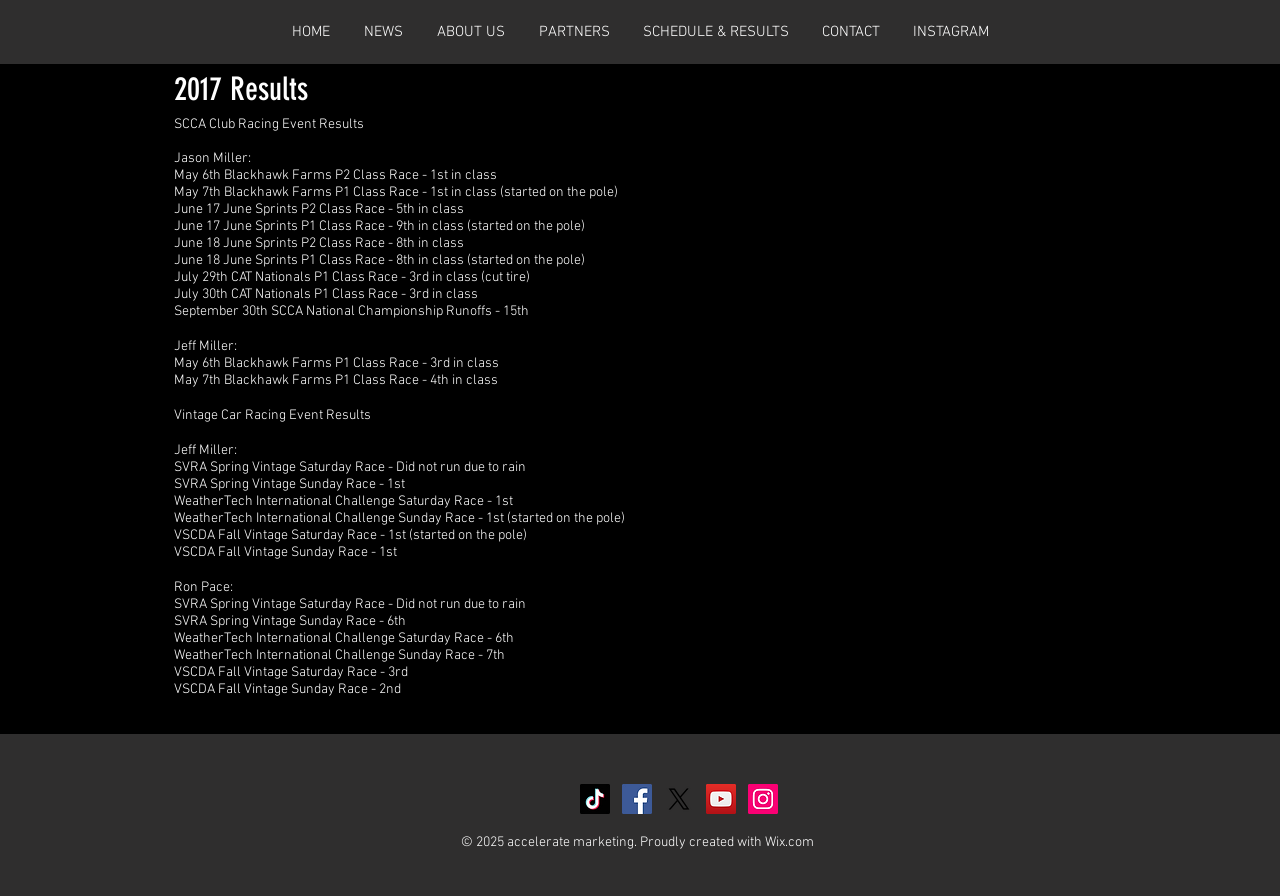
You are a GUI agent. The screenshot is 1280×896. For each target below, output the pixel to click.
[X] (679, 799)
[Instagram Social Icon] (763, 799)
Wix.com (789, 842)
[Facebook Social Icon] (637, 799)
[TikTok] (595, 799)
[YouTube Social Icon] (721, 799)
